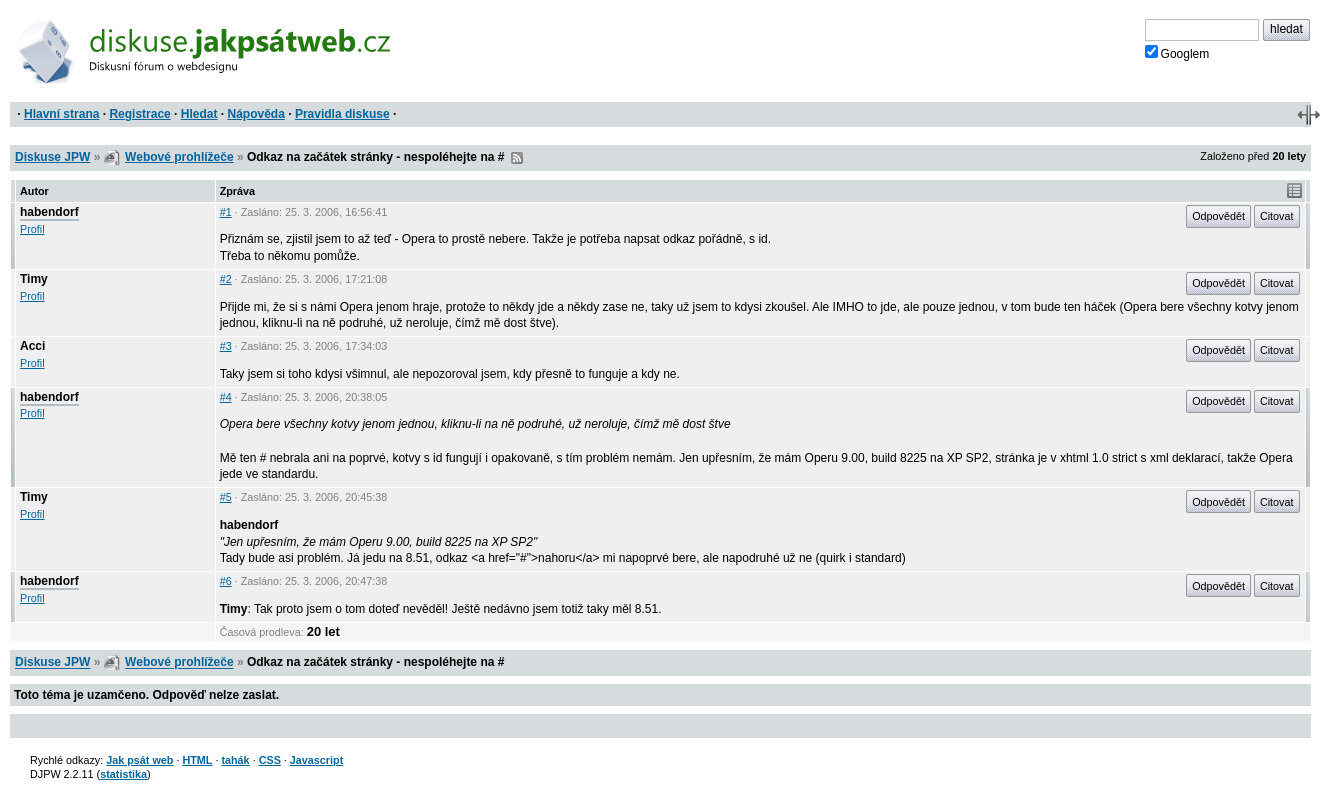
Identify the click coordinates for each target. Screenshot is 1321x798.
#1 (226, 212)
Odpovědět (1218, 216)
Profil (32, 229)
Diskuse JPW (52, 157)
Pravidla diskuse (342, 114)
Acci (32, 346)
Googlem (1177, 53)
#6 (226, 581)
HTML (197, 760)
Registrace (139, 114)
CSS (270, 760)
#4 (226, 397)
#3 (226, 346)
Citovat (1277, 216)
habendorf (49, 212)
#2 (226, 279)
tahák (235, 760)
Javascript (316, 760)
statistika (123, 774)
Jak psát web (139, 760)
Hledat (199, 114)
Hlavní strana (61, 114)
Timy (34, 279)
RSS (517, 158)
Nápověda (256, 114)
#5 (226, 497)
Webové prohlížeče (179, 157)
